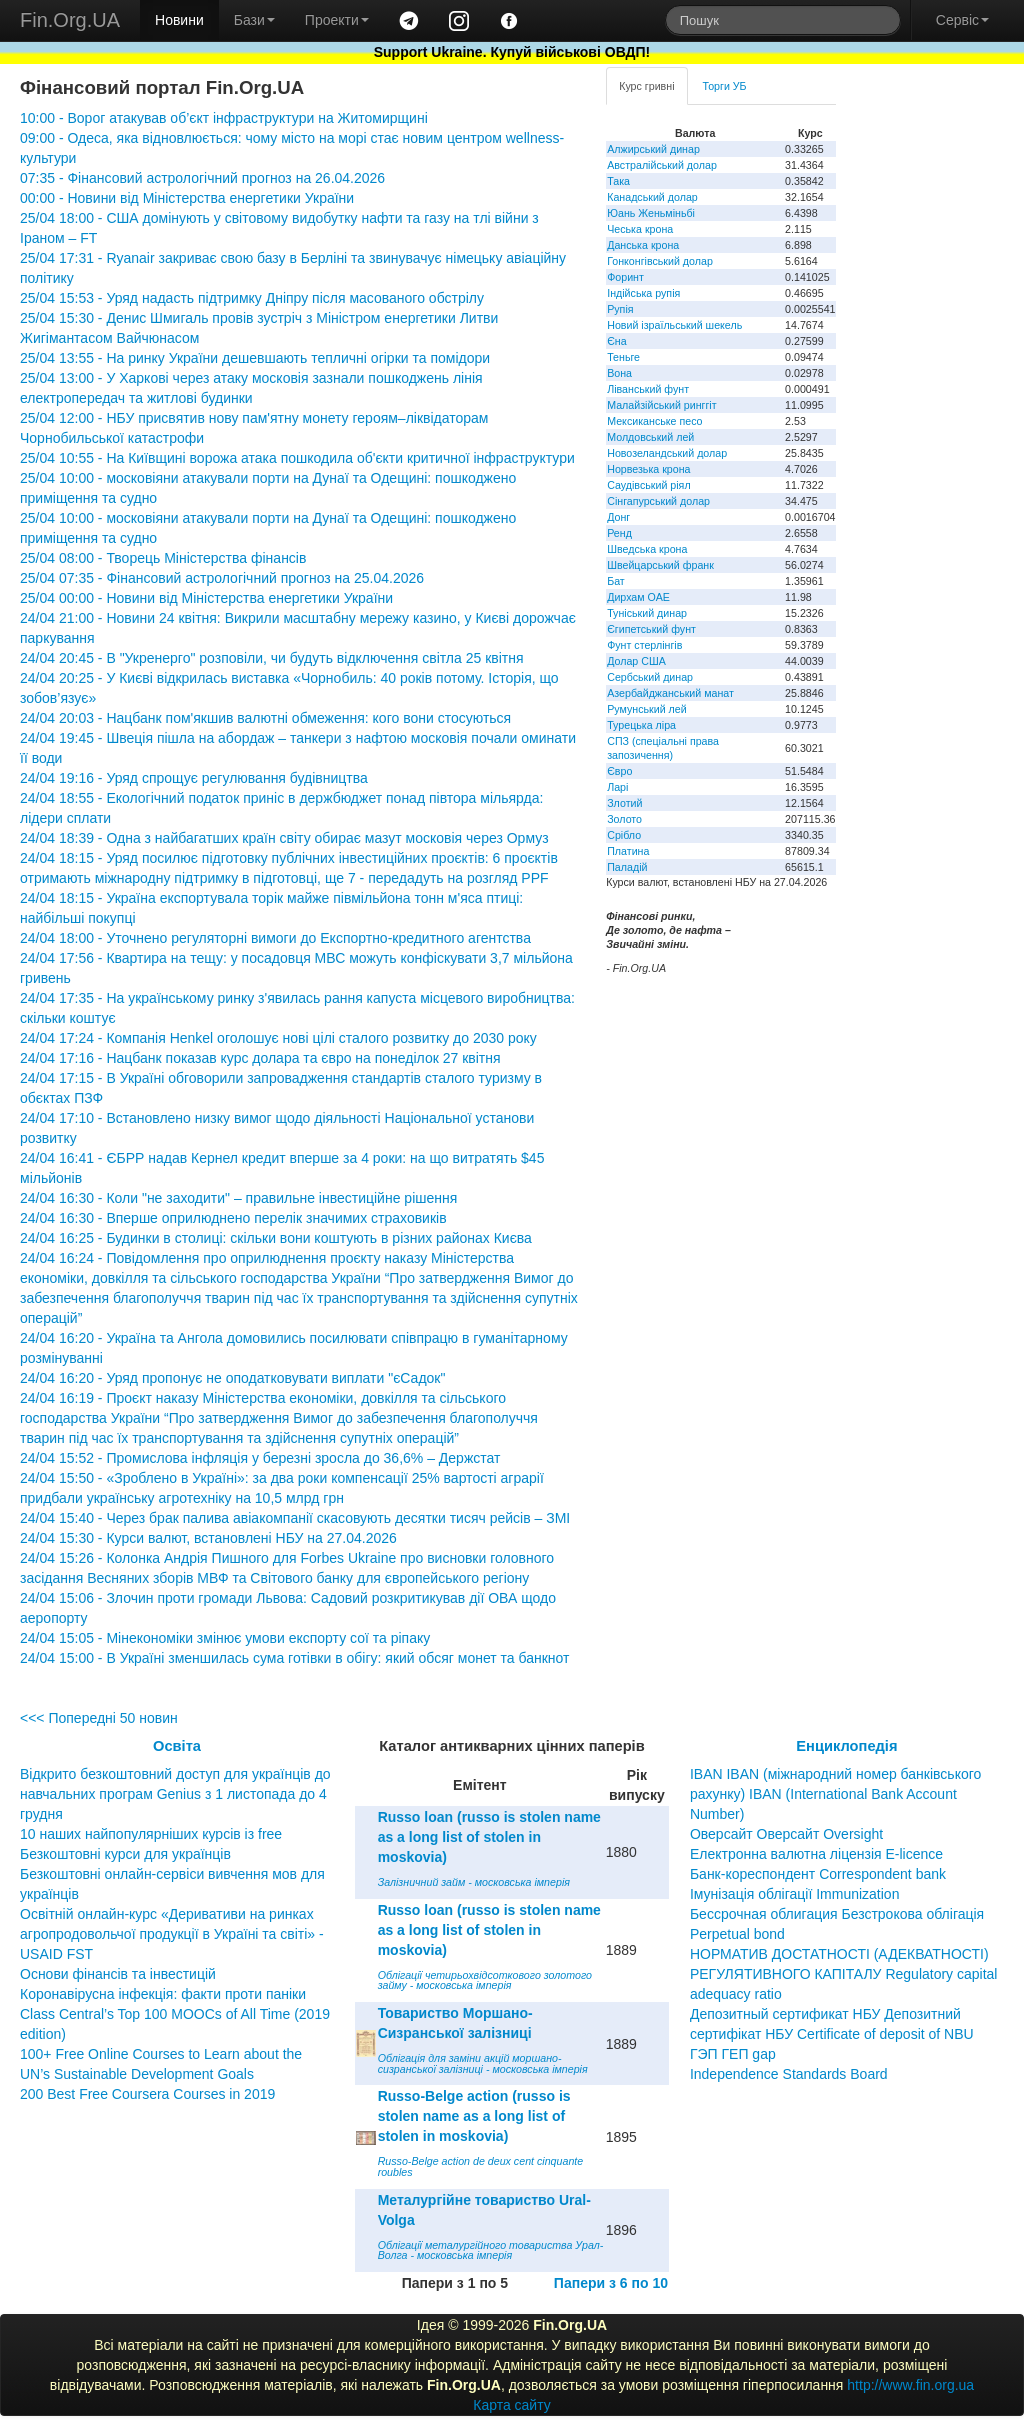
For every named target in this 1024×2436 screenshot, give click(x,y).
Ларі (617, 787)
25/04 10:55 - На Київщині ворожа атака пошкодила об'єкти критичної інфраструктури (297, 458)
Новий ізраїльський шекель (674, 325)
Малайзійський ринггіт (661, 405)
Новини (179, 20)
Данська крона (643, 245)
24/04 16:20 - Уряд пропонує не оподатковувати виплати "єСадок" (232, 1378)
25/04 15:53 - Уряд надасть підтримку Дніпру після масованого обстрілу (252, 298)
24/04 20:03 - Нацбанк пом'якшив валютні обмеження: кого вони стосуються (265, 718)
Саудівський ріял (648, 485)
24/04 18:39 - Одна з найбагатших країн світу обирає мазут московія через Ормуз (284, 838)
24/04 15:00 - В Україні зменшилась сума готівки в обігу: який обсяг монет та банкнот (294, 1658)
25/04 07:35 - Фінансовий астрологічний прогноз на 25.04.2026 (222, 578)
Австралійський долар (662, 165)
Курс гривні (646, 86)
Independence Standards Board (789, 2074)
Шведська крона (647, 549)
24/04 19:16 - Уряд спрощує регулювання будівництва (194, 778)
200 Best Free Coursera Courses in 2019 (147, 2094)
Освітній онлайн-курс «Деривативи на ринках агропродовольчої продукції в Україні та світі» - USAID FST (172, 1934)
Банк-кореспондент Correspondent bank (818, 1874)
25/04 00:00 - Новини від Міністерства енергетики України (206, 598)
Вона (619, 373)
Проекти (337, 20)
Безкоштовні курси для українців (125, 1854)
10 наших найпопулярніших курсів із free (151, 1834)
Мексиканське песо (654, 421)
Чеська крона (640, 229)
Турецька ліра (641, 725)
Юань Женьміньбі (651, 213)
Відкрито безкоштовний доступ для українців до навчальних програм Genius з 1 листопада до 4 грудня (175, 1794)
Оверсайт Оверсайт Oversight (786, 1834)
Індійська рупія (643, 293)
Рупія (620, 309)
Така (618, 181)
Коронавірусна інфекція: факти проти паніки (163, 1994)
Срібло (624, 835)
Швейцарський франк (660, 565)
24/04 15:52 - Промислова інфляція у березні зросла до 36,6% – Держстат (260, 1458)
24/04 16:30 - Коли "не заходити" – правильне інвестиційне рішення (238, 1198)
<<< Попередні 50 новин (99, 1718)
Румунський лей (646, 709)
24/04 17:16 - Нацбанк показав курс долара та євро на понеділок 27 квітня (260, 1058)
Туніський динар (647, 613)
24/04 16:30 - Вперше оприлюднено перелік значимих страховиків (233, 1218)
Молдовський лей (650, 437)
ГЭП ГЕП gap (733, 2054)
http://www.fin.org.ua (910, 2385)
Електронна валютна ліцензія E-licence (816, 1854)
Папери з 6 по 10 (611, 2283)
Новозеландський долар (667, 453)
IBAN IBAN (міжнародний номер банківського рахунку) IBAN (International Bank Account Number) (835, 1794)
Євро (619, 771)
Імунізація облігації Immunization (795, 1894)
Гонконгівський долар (660, 261)
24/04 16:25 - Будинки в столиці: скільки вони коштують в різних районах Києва (276, 1238)
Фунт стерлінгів (644, 645)
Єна (616, 341)
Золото (624, 819)
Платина (628, 851)
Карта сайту (512, 2405)
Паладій (627, 867)
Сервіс (962, 20)
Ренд (619, 533)
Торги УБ (725, 86)
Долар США (636, 661)
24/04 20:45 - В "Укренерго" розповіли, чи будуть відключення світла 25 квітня (272, 658)
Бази (254, 20)
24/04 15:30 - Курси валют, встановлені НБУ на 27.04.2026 (208, 1538)
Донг (618, 517)
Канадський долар (652, 197)
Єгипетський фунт (651, 629)
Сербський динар (650, 677)
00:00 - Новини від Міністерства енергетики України (187, 198)
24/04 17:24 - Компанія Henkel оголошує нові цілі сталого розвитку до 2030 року (278, 1038)
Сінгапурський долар (658, 501)
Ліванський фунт (648, 389)
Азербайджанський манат (670, 693)
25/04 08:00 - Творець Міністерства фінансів (163, 558)
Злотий (624, 803)
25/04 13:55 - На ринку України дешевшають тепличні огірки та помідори (255, 358)
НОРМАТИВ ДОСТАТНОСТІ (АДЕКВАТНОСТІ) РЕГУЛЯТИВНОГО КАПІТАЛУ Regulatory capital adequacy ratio (844, 1974)
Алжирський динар (653, 149)
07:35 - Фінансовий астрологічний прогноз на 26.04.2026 (202, 178)
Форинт (625, 277)
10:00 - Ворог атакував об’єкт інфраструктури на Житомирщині (224, 118)
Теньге (623, 357)
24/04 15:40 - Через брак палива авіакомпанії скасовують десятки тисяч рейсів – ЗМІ (295, 1518)
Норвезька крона (648, 469)
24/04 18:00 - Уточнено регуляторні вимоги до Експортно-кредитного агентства (275, 938)
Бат (616, 581)
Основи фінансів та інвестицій (118, 1974)
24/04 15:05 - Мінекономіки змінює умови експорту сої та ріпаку (225, 1638)
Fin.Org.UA (70, 20)
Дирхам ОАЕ (638, 597)
